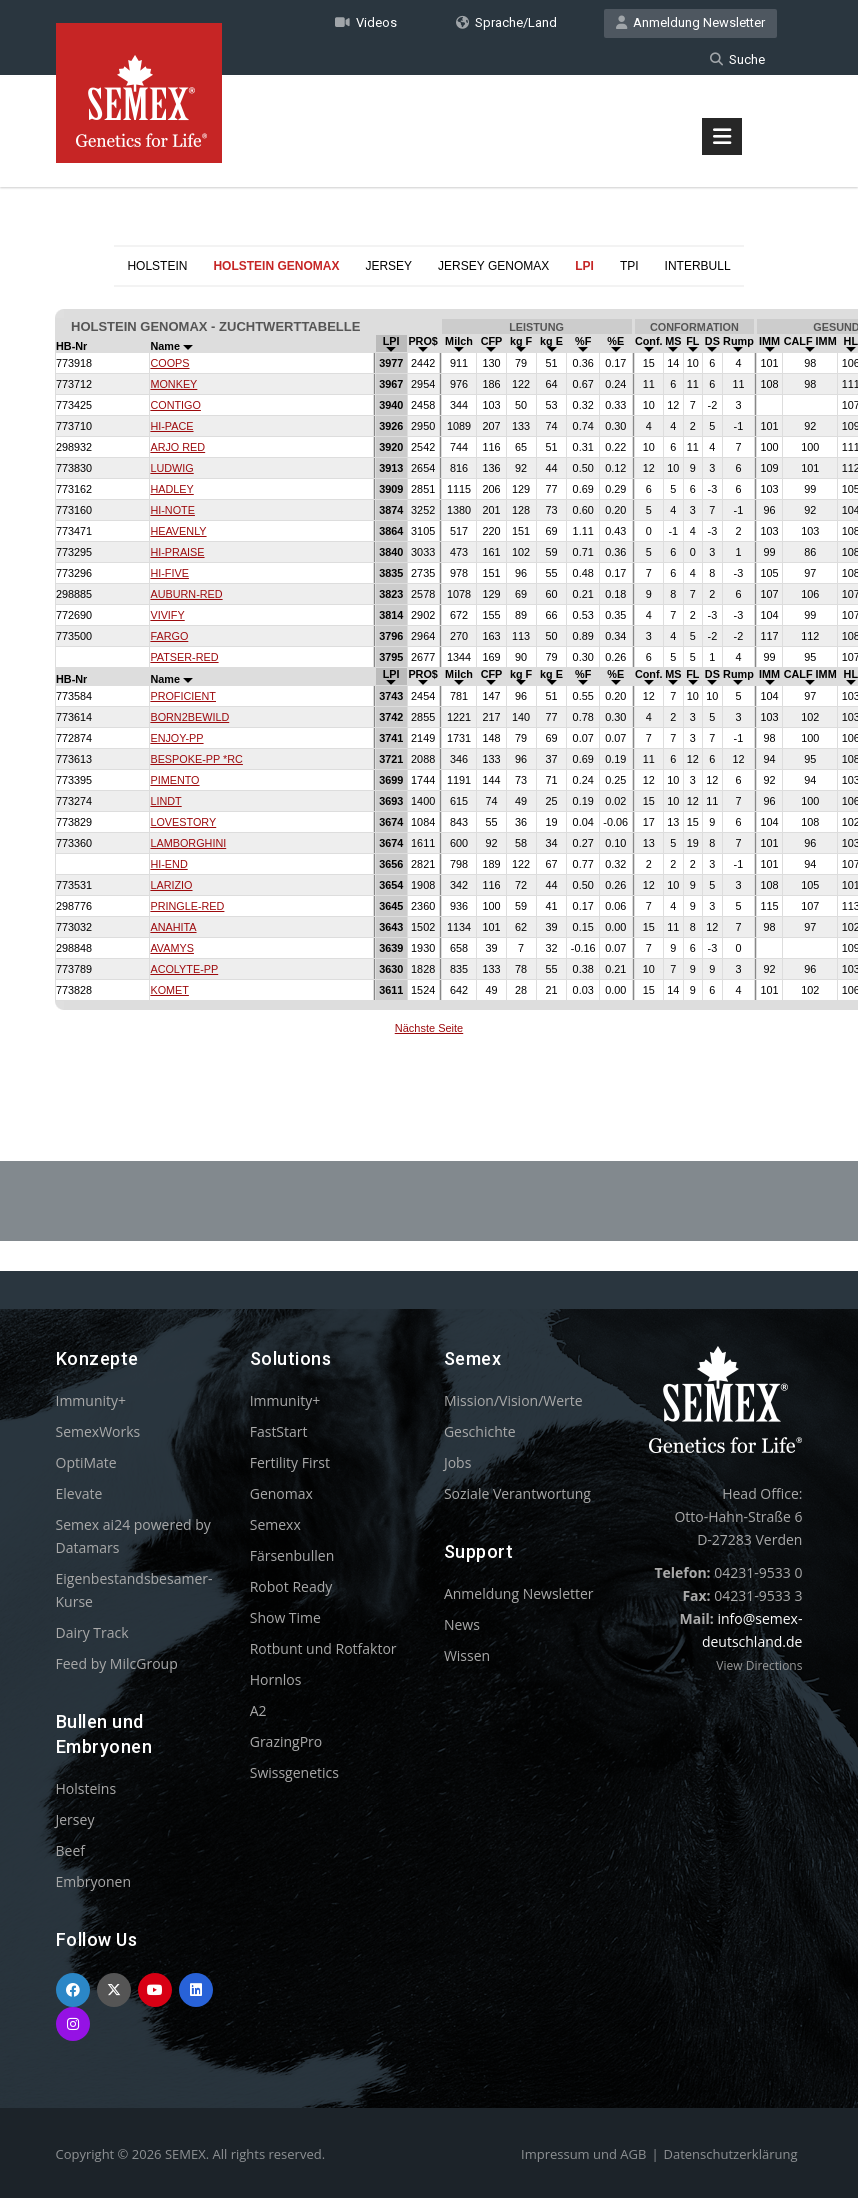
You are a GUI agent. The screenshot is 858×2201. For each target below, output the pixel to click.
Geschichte (480, 1434)
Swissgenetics (294, 1775)
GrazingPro (286, 1744)
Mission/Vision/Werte (513, 1403)
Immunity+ (91, 1403)
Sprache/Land (506, 23)
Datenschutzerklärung (731, 2157)
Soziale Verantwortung (517, 1496)
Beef (70, 1853)
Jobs (457, 1465)
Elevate (79, 1496)
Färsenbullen (292, 1558)
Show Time (285, 1620)
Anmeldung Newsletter (690, 23)
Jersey (75, 1822)
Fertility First (290, 1465)
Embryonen (94, 1884)
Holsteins (86, 1791)
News (462, 1627)
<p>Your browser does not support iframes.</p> (429, 678)
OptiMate (86, 1465)
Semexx (275, 1527)
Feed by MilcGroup (117, 1666)
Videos (366, 23)
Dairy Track (92, 1635)
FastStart (279, 1434)
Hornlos (276, 1682)
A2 (258, 1713)
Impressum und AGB (583, 2157)
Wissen (467, 1658)
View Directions (759, 1668)
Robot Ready (291, 1589)
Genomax (281, 1496)
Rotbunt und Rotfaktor (323, 1651)
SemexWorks (98, 1434)
